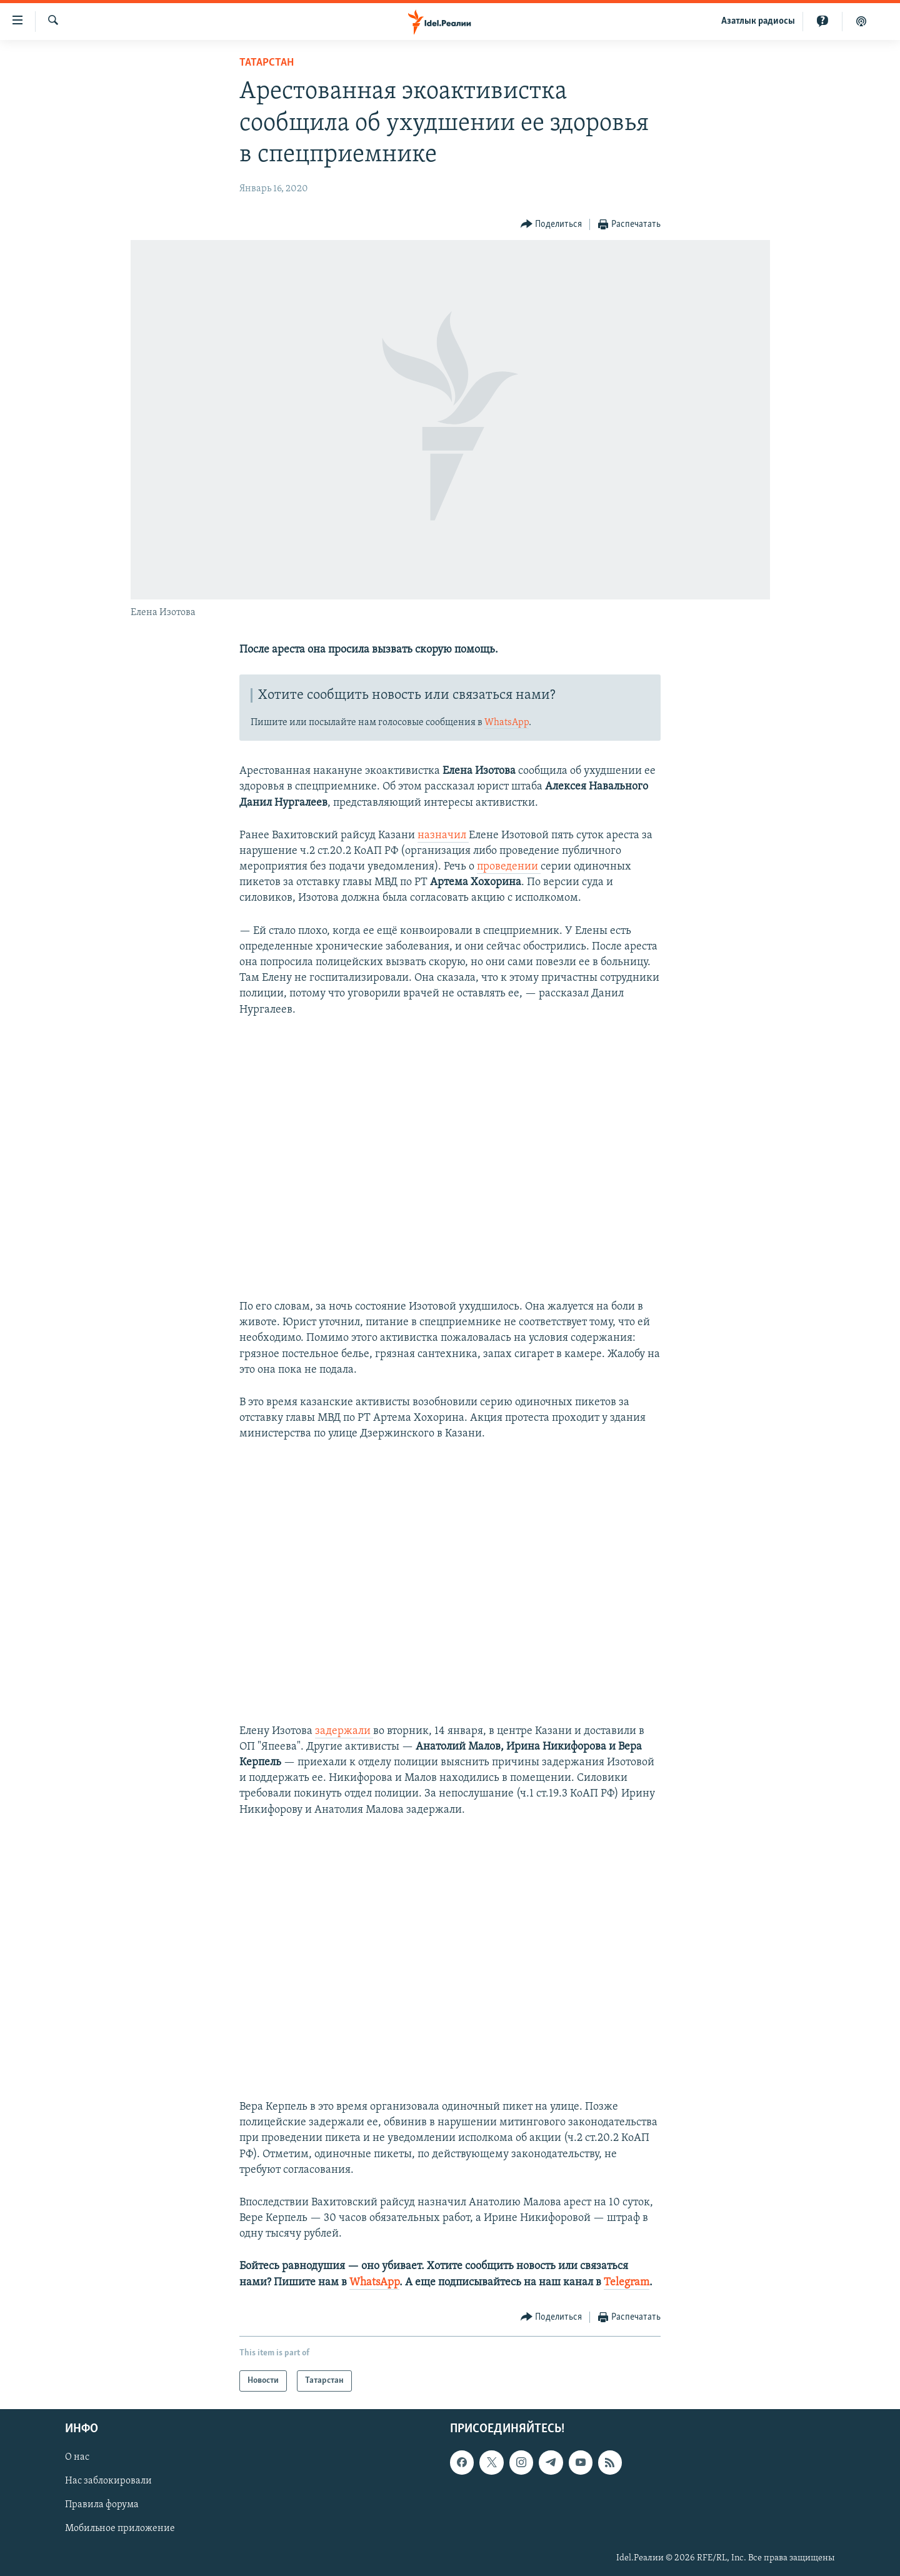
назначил (443, 835)
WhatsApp (506, 723)
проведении (509, 867)
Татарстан (266, 63)
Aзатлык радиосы (758, 21)
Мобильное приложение (120, 2528)
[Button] (551, 224)
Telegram (626, 2282)
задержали (344, 1731)
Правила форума (102, 2505)
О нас (77, 2457)
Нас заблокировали (108, 2481)
